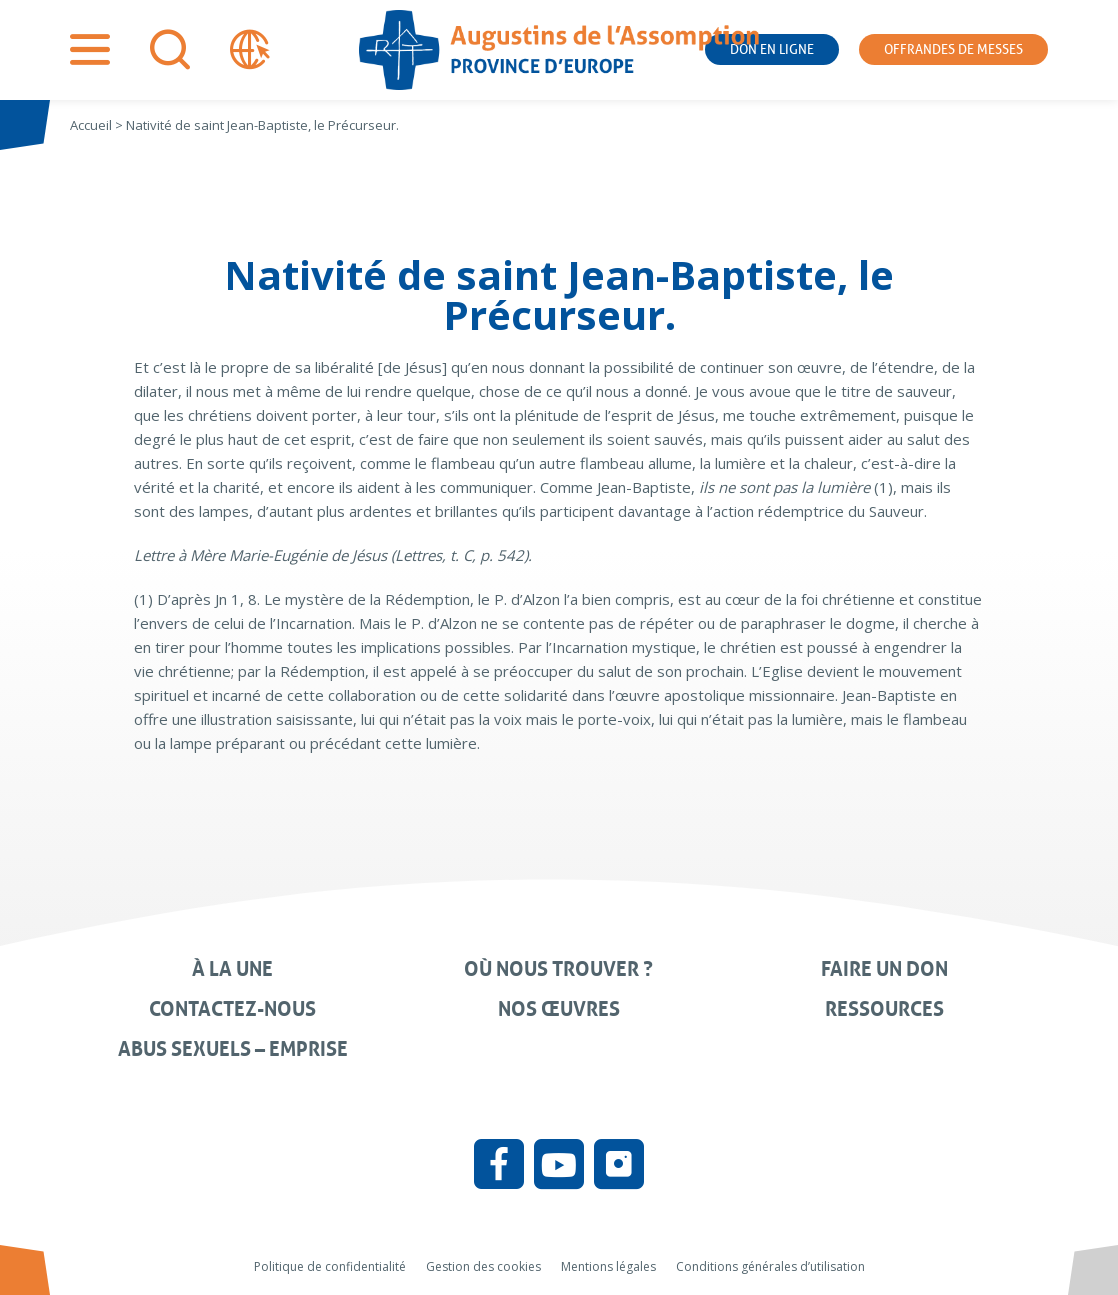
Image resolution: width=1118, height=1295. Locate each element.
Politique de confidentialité (330, 1266)
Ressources (884, 1009)
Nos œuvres (559, 1009)
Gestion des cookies (483, 1266)
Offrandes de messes (953, 49)
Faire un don (884, 969)
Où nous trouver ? (558, 969)
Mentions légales (608, 1266)
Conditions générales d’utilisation (770, 1266)
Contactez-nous (232, 1009)
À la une (232, 969)
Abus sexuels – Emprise (233, 1049)
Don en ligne (772, 49)
